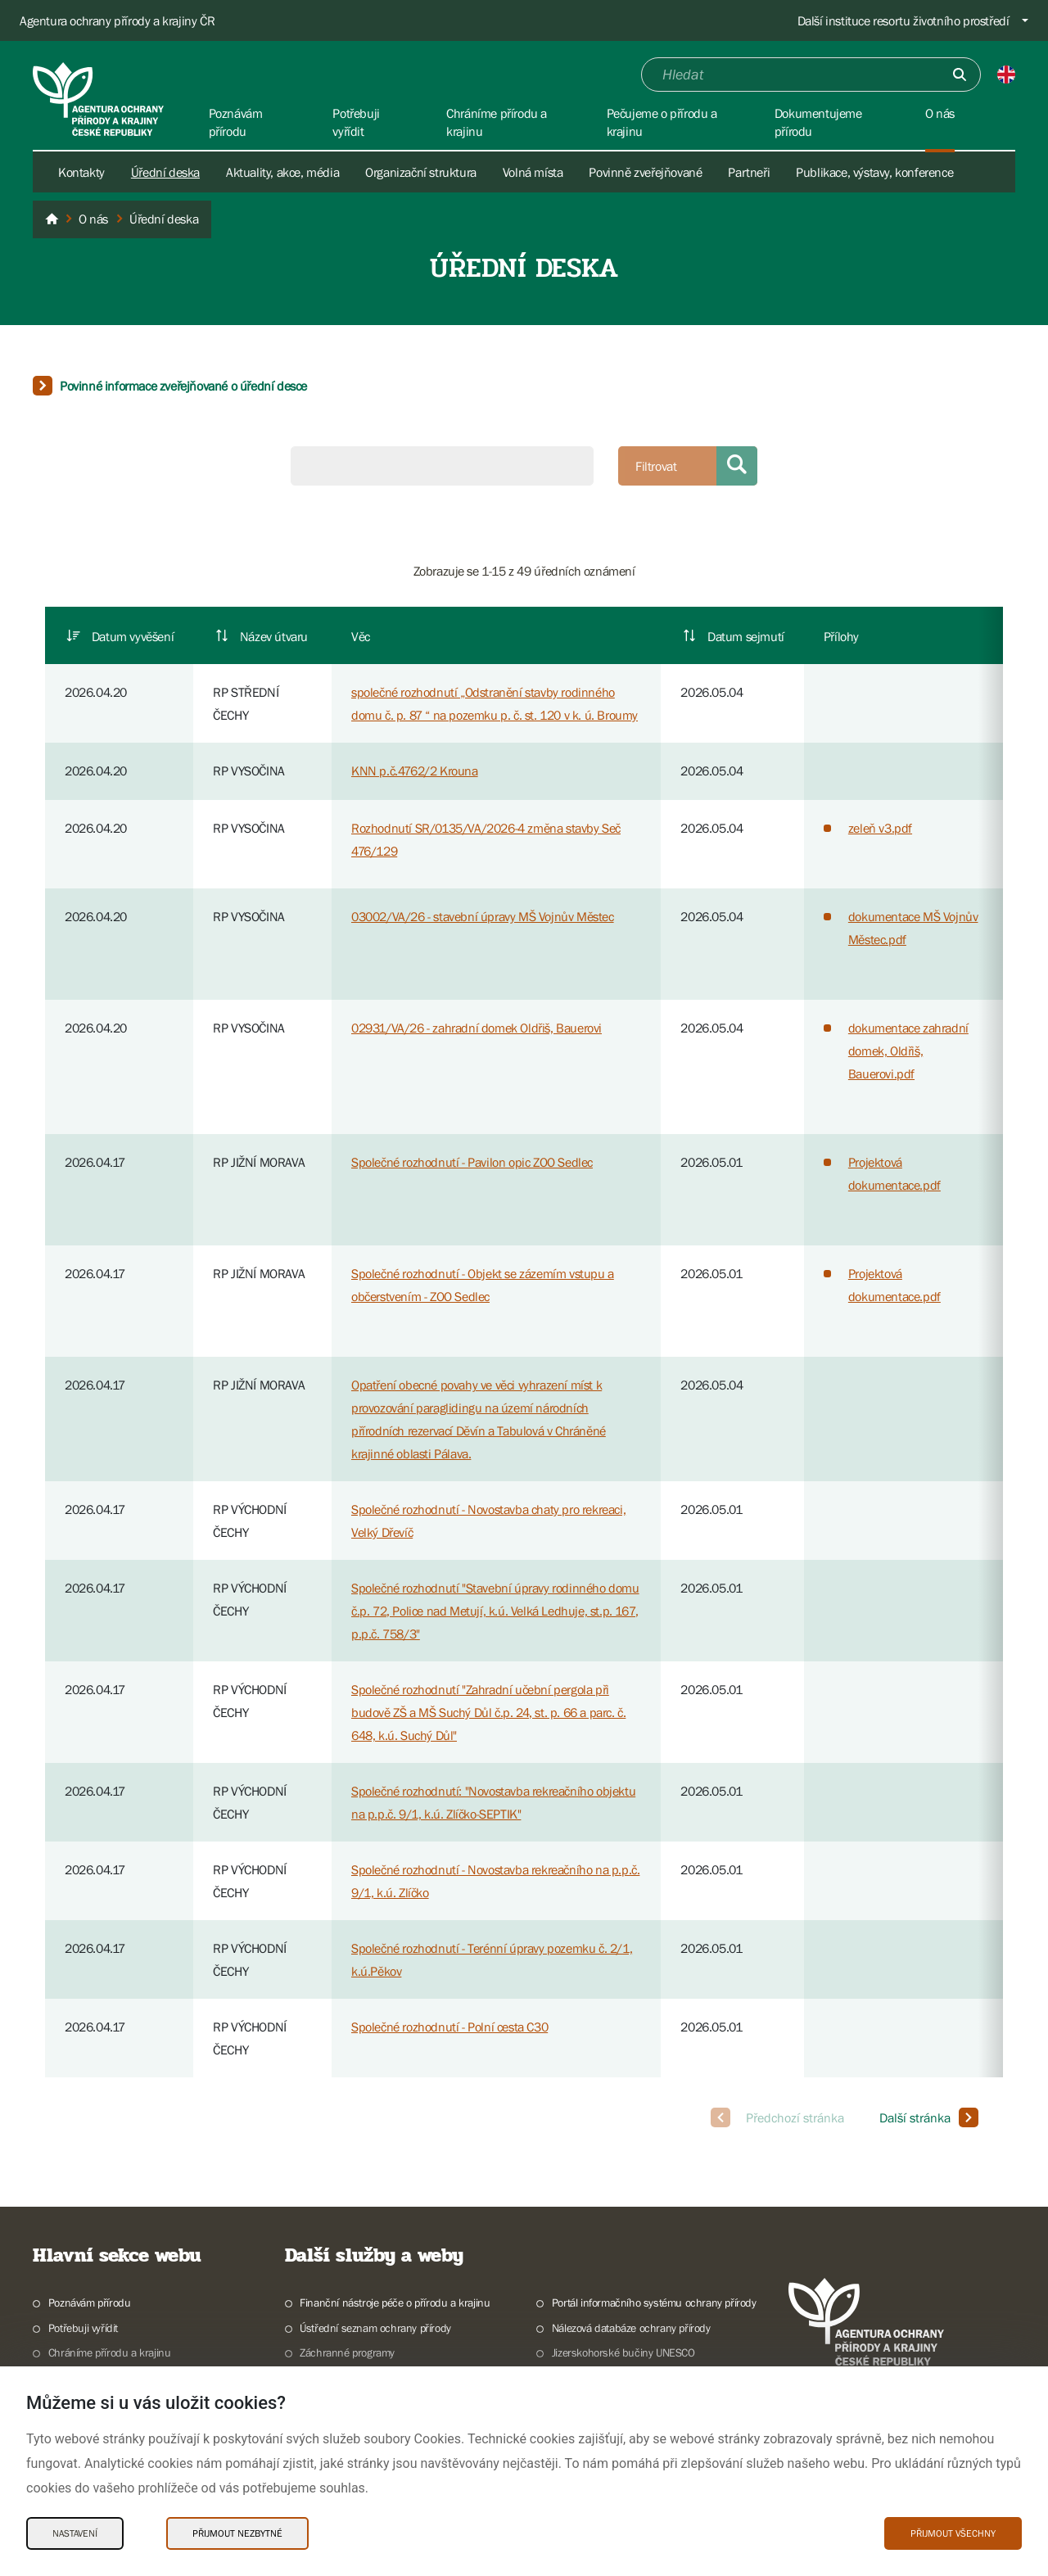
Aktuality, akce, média (282, 172)
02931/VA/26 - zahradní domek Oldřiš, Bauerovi (476, 1027)
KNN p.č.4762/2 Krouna (414, 770)
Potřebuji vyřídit (83, 2327)
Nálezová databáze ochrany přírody (631, 2327)
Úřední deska (165, 172)
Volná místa (533, 172)
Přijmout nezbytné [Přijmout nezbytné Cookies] (237, 2533)
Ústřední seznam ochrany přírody (375, 2327)
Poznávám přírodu (89, 2302)
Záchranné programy (347, 2352)
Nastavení (74, 2533)
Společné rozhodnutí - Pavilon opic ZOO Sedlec (472, 1162)
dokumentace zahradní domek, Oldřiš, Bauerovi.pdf (908, 1050)
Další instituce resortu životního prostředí (903, 20)
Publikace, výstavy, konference (874, 172)
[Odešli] (959, 74)
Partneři (749, 172)
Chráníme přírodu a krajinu (109, 2352)
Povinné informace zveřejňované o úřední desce (183, 385)
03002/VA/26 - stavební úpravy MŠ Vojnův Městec (482, 916)
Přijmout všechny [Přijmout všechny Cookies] (953, 2533)
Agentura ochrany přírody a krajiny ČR (117, 20)
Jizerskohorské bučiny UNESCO (623, 2352)
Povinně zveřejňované (645, 172)
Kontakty (81, 172)
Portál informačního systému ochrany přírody (654, 2302)
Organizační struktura (421, 172)
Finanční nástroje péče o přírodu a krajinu (395, 2302)
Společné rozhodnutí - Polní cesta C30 (449, 2026)
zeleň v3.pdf (880, 827)
